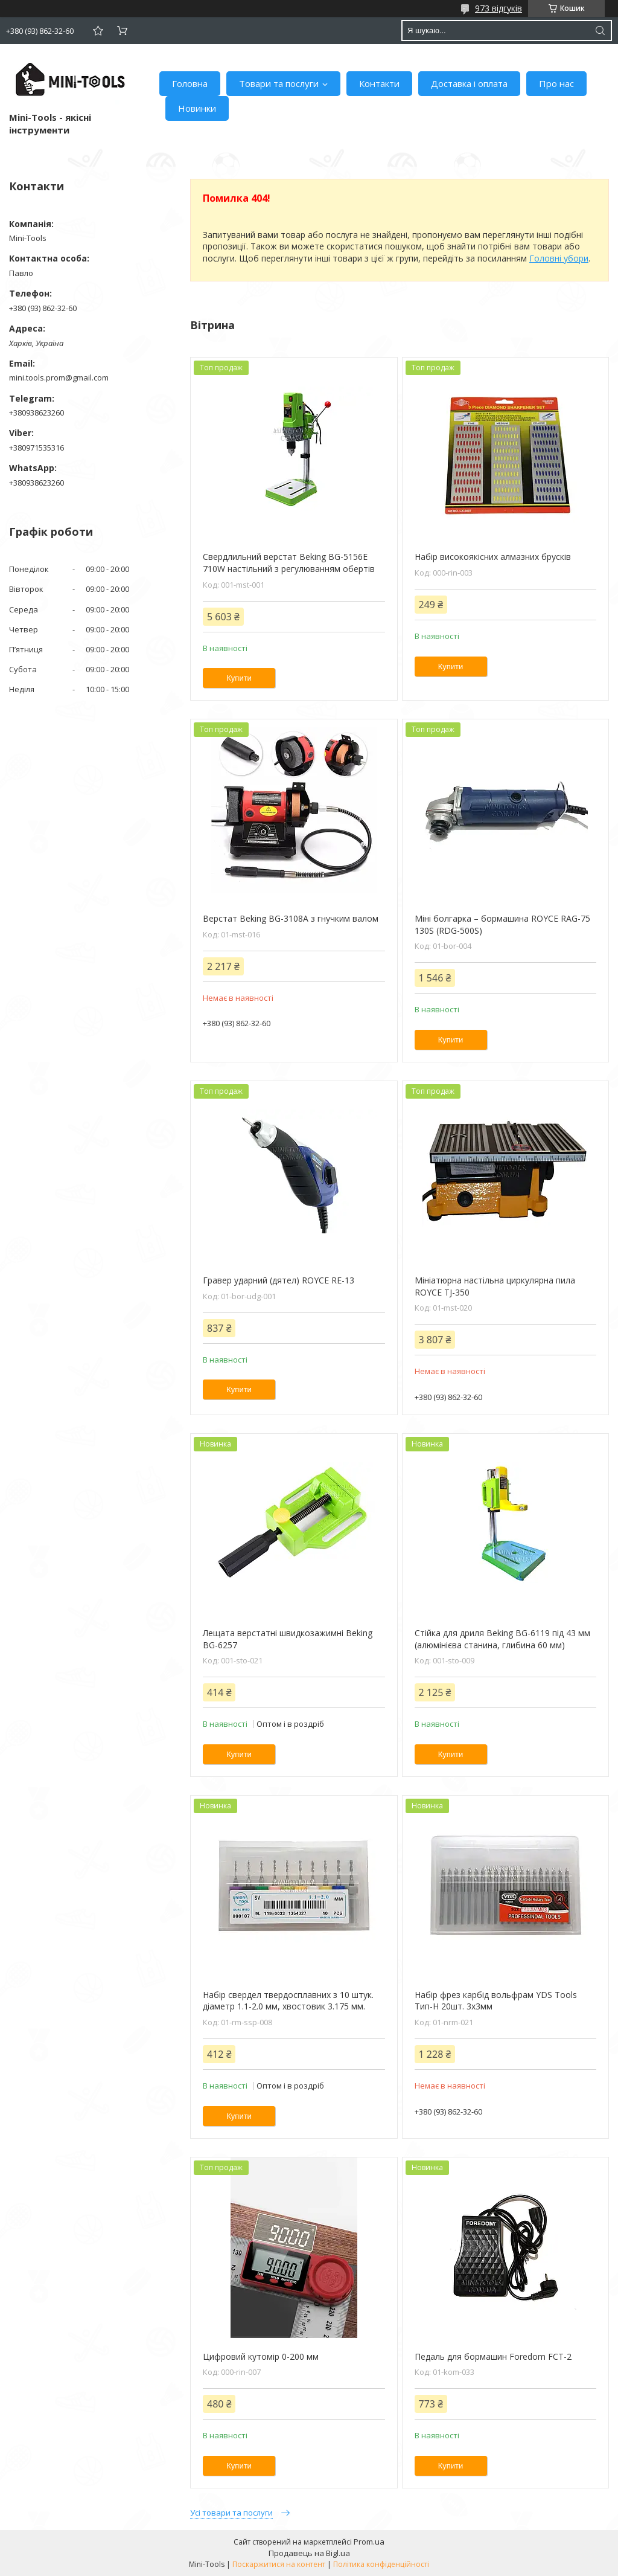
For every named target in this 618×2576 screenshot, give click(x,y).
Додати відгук (98, 30)
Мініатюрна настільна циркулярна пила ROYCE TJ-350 (495, 1286)
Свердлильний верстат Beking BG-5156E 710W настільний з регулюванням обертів (289, 562)
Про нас (556, 83)
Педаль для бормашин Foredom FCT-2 (493, 2356)
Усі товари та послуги (231, 2512)
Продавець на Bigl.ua (309, 2553)
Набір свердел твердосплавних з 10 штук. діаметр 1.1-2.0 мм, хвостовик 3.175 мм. (288, 2000)
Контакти (379, 83)
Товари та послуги (279, 83)
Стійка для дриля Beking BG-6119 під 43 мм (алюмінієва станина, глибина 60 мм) (502, 1639)
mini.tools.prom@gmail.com (59, 377)
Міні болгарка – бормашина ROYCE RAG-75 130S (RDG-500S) (502, 924)
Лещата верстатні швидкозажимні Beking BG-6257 (287, 1639)
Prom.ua (369, 2541)
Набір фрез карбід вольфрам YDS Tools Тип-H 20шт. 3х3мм (496, 2000)
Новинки (197, 108)
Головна (190, 83)
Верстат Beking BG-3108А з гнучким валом (290, 918)
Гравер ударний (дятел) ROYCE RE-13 (278, 1280)
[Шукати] (600, 30)
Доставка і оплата (469, 83)
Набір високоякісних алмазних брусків (493, 556)
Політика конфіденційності (381, 2564)
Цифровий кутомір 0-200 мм (261, 2356)
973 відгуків (498, 8)
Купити (239, 678)
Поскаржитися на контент (278, 2564)
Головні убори (558, 258)
